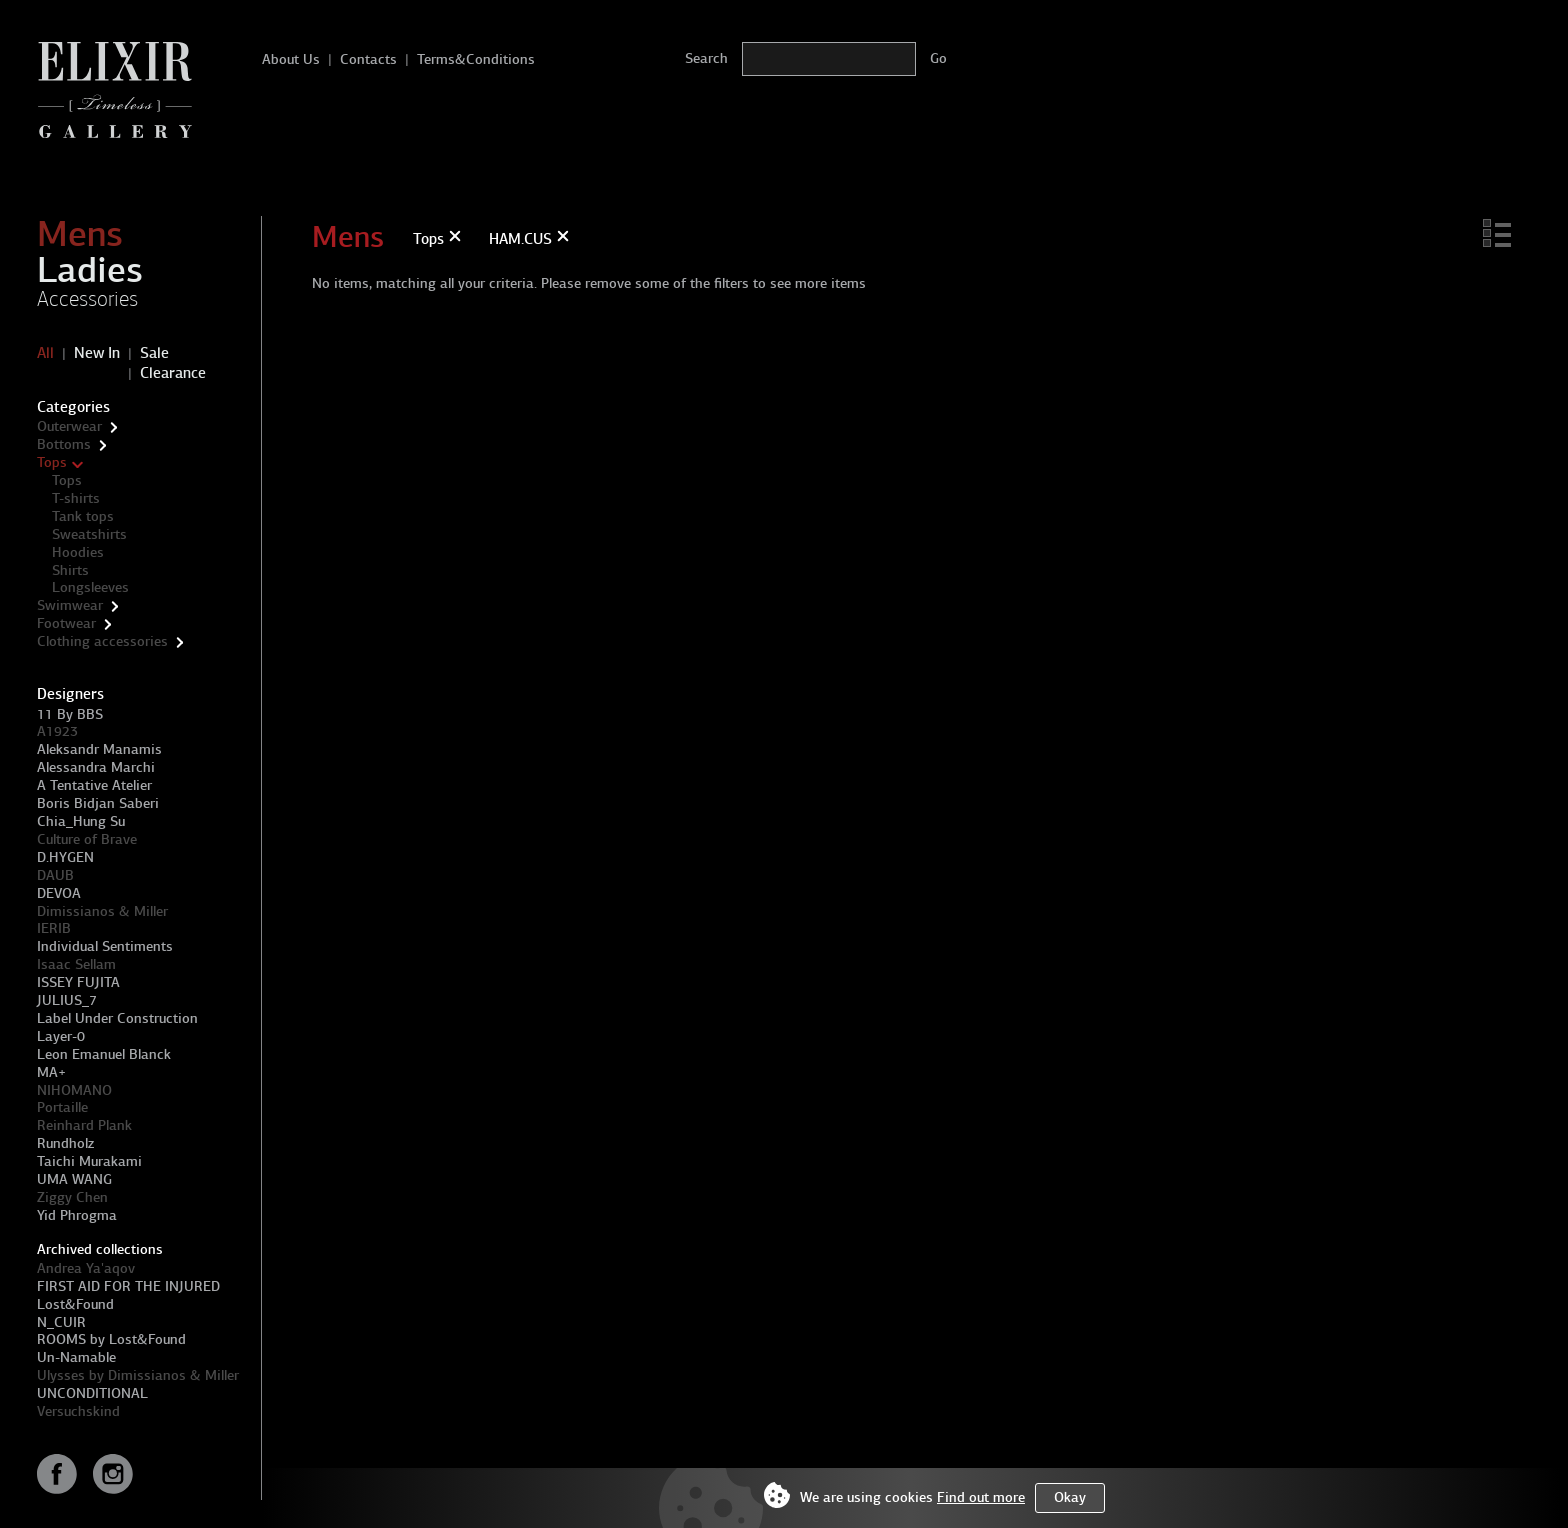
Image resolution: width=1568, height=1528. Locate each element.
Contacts (368, 59)
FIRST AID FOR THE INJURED (128, 1286)
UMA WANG (74, 1179)
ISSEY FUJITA (78, 982)
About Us (291, 59)
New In (97, 353)
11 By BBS (70, 714)
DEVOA (59, 893)
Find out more (981, 1497)
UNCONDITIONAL (92, 1393)
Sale (154, 353)
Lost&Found (75, 1304)
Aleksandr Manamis (99, 749)
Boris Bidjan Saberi (98, 803)
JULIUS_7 (67, 1000)
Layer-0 (61, 1036)
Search (706, 58)
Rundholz (65, 1143)
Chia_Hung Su (81, 821)
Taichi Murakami (89, 1161)
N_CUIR (61, 1322)
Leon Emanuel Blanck (104, 1054)
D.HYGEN (65, 857)
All (45, 353)
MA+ (51, 1072)
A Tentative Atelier (94, 785)
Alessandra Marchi (96, 767)
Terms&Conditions (476, 59)
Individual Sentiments (105, 946)
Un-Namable (76, 1357)
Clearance (173, 373)
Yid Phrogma (77, 1215)
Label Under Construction (117, 1018)
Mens (80, 234)
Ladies (90, 270)
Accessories (87, 299)
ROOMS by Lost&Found (111, 1339)
